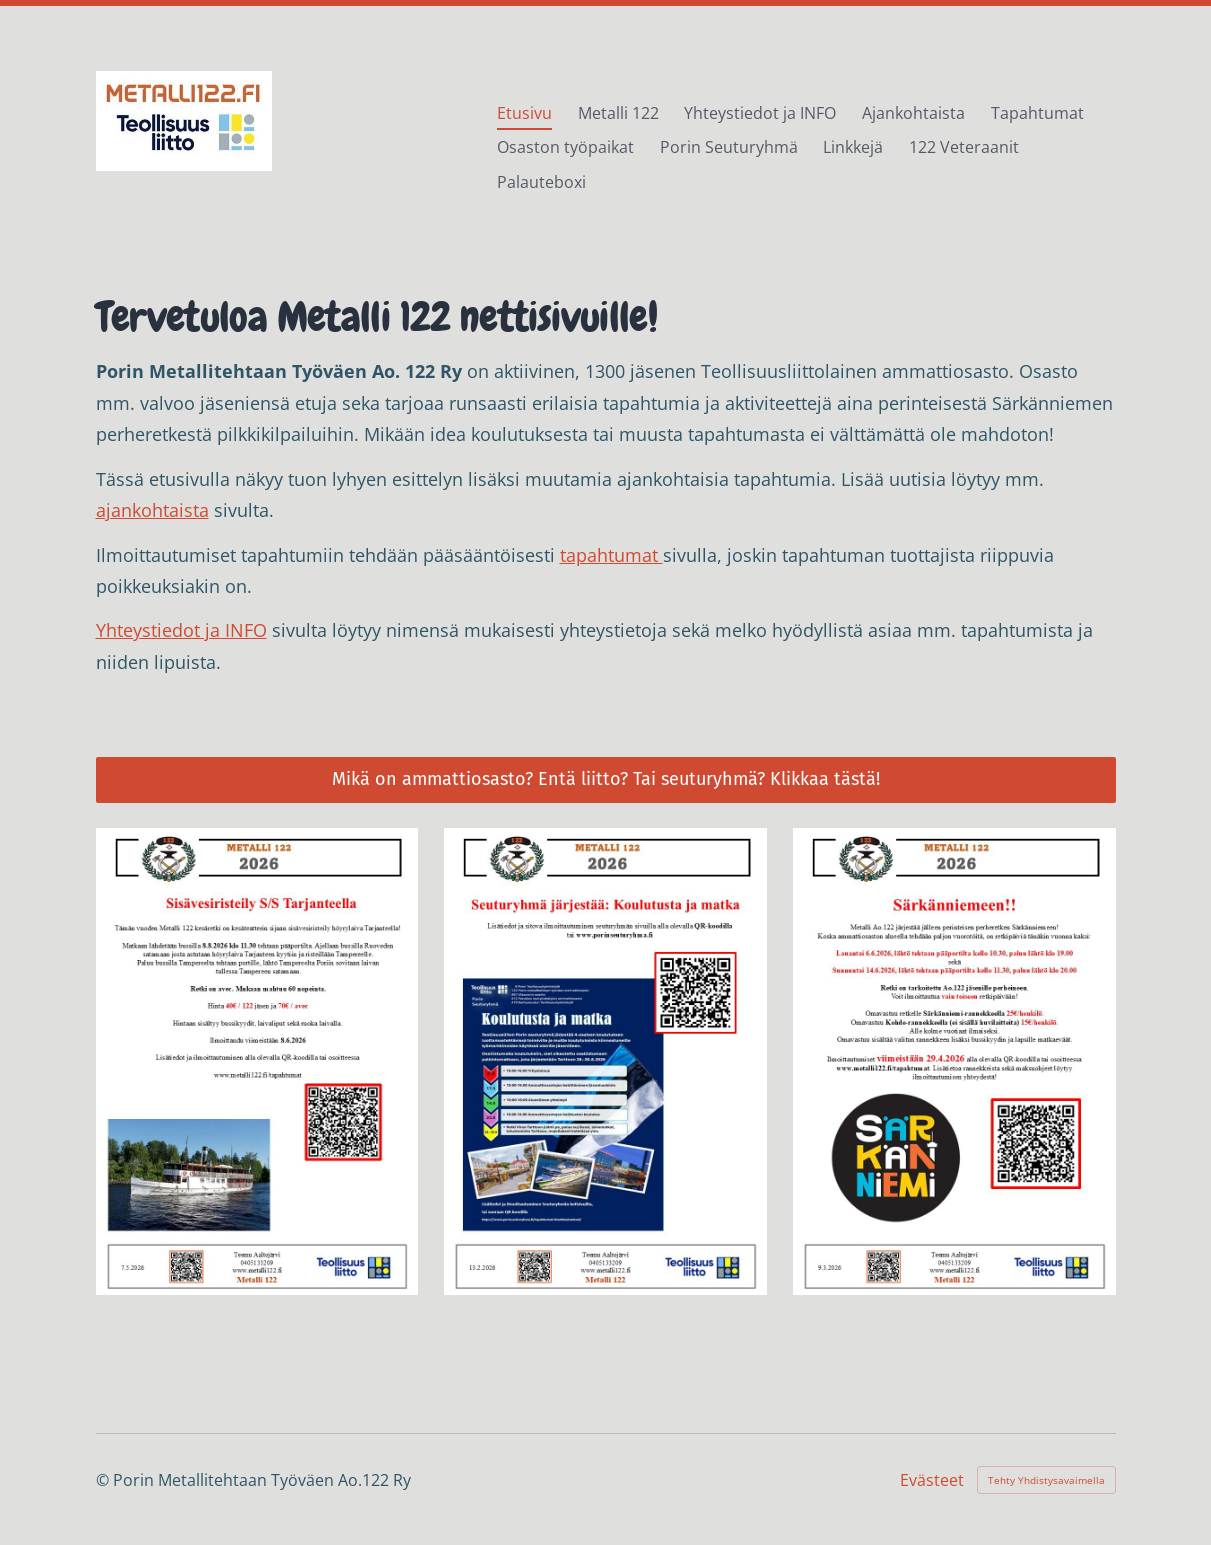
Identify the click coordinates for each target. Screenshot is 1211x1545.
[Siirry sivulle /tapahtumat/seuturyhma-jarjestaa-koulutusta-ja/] (605, 1061)
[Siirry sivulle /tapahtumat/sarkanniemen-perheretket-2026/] (954, 1061)
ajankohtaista (152, 510)
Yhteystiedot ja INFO (181, 630)
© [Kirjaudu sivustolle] (104, 1480)
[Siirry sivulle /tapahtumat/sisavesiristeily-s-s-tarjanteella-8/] (257, 1061)
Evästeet (932, 1480)
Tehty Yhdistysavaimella (1046, 1480)
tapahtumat (611, 555)
